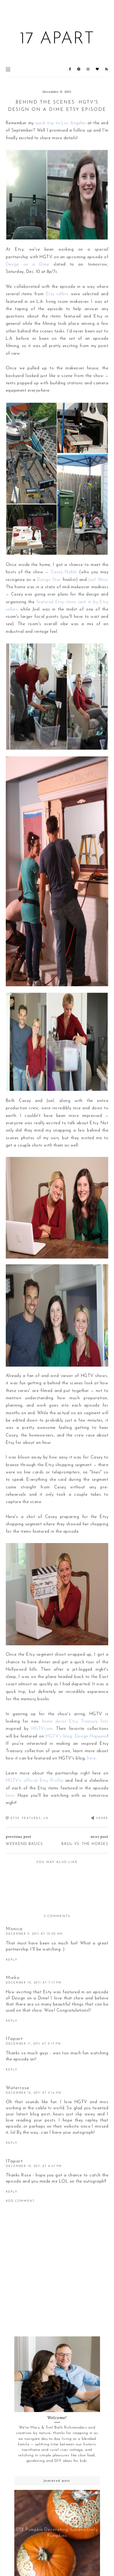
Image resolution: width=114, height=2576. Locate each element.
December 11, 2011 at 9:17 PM (33, 2043)
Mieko (13, 1978)
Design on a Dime (27, 264)
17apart (14, 2039)
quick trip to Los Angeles (60, 123)
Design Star (49, 580)
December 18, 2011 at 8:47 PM (34, 2166)
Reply (11, 1959)
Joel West (98, 580)
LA (45, 1818)
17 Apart (57, 39)
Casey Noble (64, 572)
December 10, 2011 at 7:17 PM (34, 1982)
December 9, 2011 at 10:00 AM (34, 1934)
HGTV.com (42, 1728)
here (91, 1758)
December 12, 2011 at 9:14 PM (34, 2093)
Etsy (15, 1818)
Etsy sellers (57, 294)
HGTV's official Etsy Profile (34, 1780)
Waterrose (17, 2088)
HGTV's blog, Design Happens (76, 1736)
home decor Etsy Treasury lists (75, 1721)
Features (31, 1818)
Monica (14, 1929)
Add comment (20, 2201)
